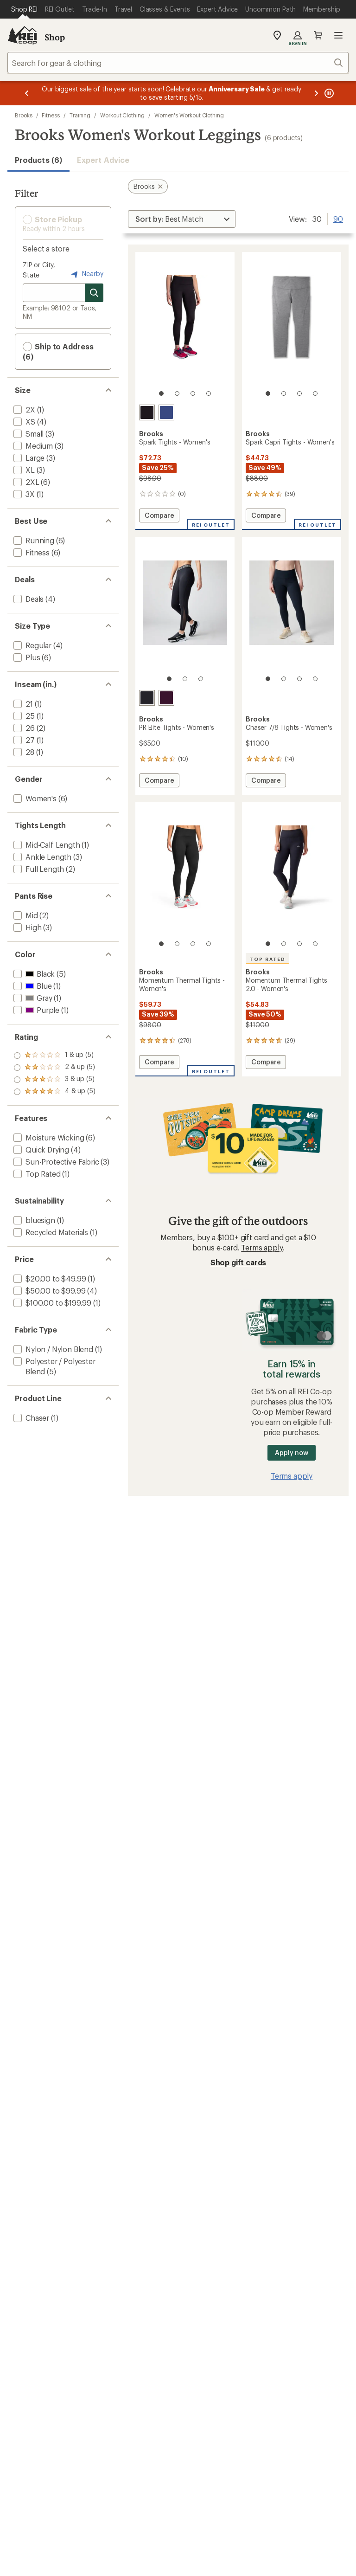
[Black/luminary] (147, 698)
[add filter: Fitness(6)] (31, 552)
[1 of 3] (169, 678)
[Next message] (316, 93)
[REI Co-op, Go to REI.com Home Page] (22, 35)
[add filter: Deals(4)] (28, 598)
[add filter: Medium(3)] (32, 445)
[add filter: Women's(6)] (34, 798)
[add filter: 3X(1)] (23, 493)
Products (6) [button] (38, 159)
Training (80, 115)
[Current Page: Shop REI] (24, 9)
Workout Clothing (122, 115)
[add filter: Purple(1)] (35, 1009)
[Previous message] (26, 93)
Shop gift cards (238, 1262)
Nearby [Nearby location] (86, 274)
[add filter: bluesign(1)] (33, 1220)
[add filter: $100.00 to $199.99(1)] (51, 1302)
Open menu (338, 35)
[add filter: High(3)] (26, 927)
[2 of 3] (185, 678)
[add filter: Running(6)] (33, 540)
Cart (318, 35)
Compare (159, 516)
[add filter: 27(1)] (23, 739)
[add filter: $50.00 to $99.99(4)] (48, 1290)
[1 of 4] (161, 393)
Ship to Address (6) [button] (58, 351)
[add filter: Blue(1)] (31, 985)
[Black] (147, 412)
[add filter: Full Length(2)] (38, 868)
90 (338, 218)
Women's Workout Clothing (189, 115)
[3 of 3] (201, 678)
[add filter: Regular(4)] (31, 645)
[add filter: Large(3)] (28, 457)
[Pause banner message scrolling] (328, 93)
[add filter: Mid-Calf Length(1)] (46, 844)
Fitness (50, 115)
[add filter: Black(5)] (33, 973)
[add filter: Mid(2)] (25, 915)
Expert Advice (103, 159)
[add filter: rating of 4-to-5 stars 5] (54, 1056)
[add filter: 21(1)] (22, 703)
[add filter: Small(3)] (28, 433)
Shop (54, 37)
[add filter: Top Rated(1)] (36, 1173)
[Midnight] (166, 412)
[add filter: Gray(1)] (32, 997)
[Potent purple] (166, 698)
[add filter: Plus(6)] (26, 657)
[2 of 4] (177, 393)
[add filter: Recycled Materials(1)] (50, 1232)
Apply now (291, 1452)
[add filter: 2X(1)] (23, 409)
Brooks (23, 115)
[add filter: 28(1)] (23, 751)
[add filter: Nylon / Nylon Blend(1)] (52, 1349)
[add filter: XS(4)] (23, 421)
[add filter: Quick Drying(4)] (40, 1149)
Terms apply (261, 1247)
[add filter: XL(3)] (23, 469)
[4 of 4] (208, 393)
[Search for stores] (94, 292)
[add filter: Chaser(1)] (30, 1417)
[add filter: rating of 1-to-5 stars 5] (54, 1092)
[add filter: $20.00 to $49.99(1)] (49, 1278)
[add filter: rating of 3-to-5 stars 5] (54, 1068)
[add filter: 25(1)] (23, 715)
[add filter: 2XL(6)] (25, 481)
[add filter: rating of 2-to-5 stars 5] (54, 1080)
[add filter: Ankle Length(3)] (41, 856)
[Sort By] (181, 219)
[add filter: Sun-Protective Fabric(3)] (55, 1161)
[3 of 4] (193, 393)
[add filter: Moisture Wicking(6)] (48, 1137)
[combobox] (178, 62)
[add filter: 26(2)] (23, 727)
